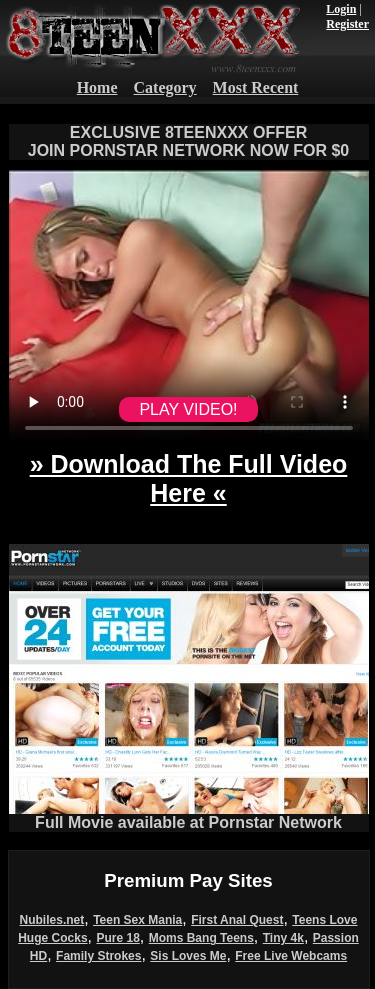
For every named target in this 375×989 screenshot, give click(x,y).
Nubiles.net (52, 920)
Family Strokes (98, 956)
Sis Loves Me (188, 956)
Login (341, 9)
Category (165, 87)
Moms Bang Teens (201, 938)
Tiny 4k (283, 938)
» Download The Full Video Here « (189, 478)
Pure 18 (117, 938)
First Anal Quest (237, 920)
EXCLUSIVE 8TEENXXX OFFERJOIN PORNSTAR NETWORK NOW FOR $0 (189, 141)
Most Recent (256, 87)
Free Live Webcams (291, 956)
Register (347, 24)
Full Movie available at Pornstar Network (189, 815)
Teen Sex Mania (137, 920)
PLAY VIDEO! (188, 409)
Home (97, 87)
